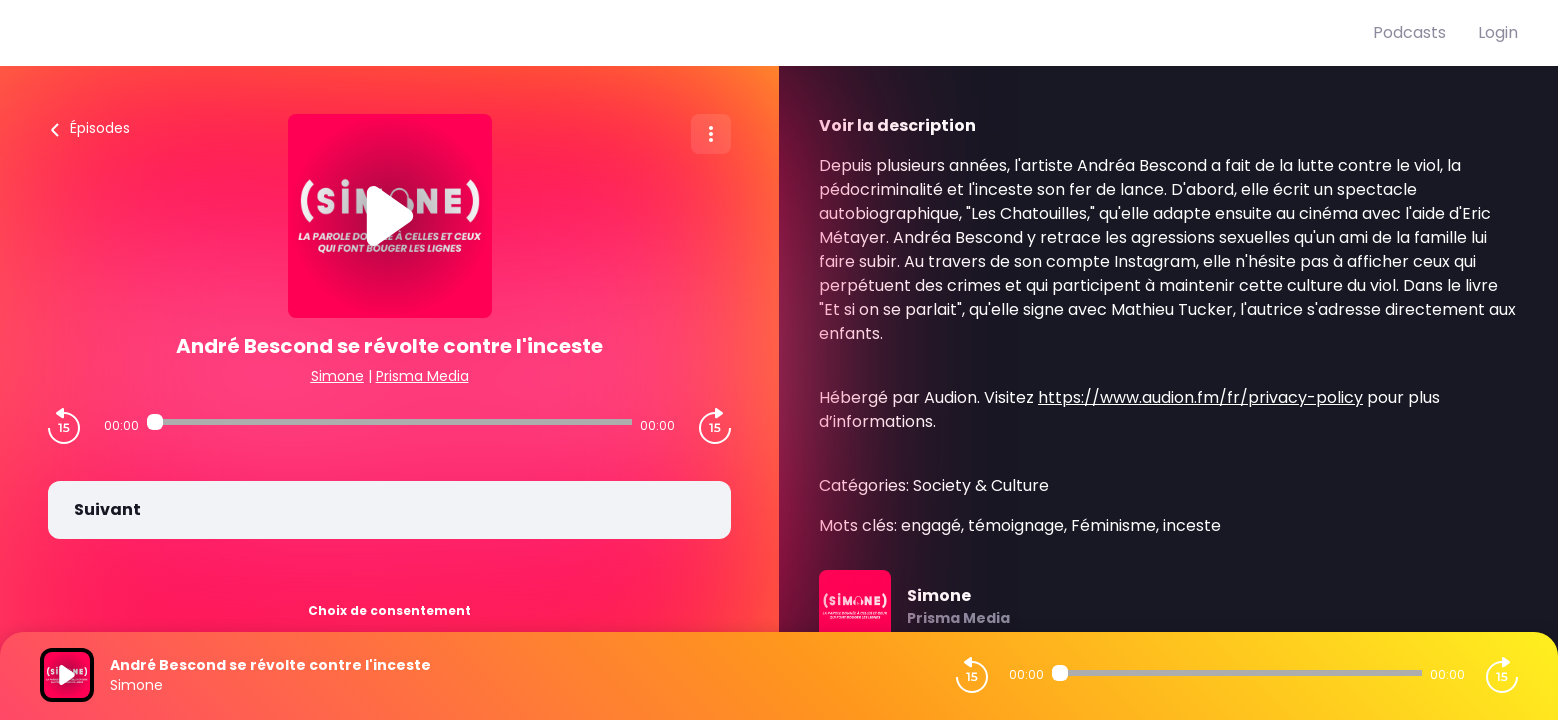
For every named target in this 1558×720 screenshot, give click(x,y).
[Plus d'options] (711, 134)
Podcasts (1409, 32)
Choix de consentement (389, 610)
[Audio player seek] (390, 422)
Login (1498, 32)
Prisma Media (422, 376)
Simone (337, 376)
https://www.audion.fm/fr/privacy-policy (1200, 397)
